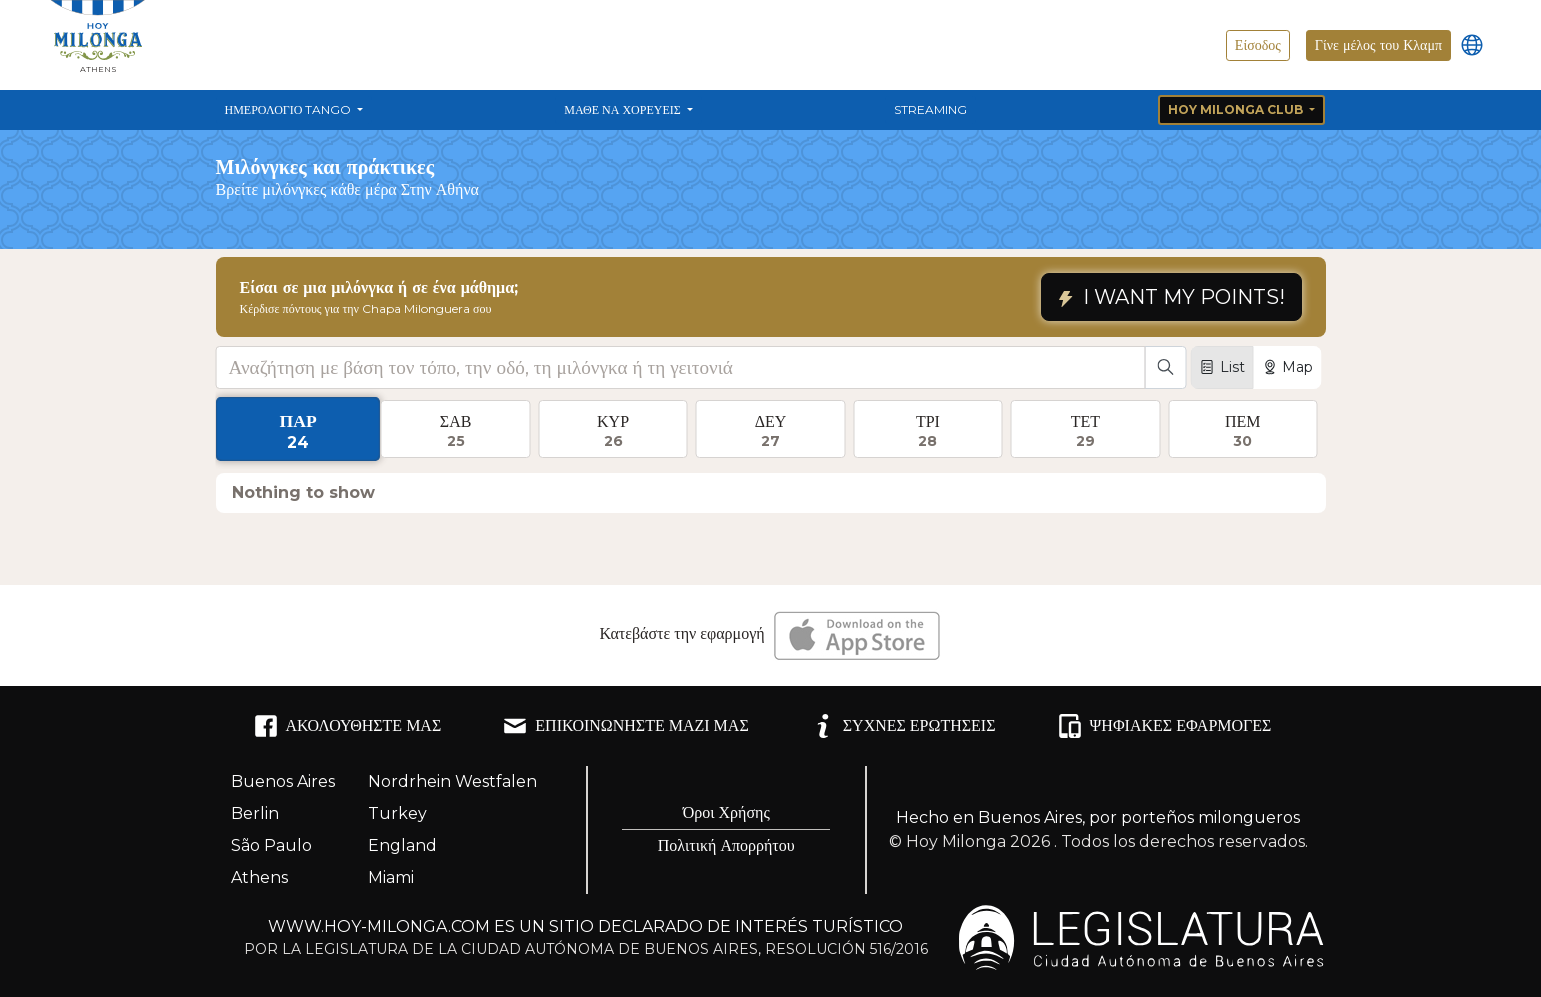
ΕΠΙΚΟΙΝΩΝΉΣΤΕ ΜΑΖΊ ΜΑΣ (625, 726)
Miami (391, 877)
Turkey (397, 813)
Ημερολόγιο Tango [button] (290, 109)
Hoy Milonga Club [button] (1237, 109)
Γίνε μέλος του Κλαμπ (1378, 45)
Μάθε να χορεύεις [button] (623, 109)
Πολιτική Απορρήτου (726, 845)
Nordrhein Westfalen (452, 781)
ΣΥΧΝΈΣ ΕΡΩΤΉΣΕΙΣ (903, 726)
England (402, 845)
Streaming (930, 109)
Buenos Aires (283, 781)
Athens (259, 877)
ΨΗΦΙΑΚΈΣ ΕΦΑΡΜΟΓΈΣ (1165, 726)
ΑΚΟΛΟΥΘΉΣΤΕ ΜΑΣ (348, 726)
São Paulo (271, 845)
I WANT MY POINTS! (1171, 297)
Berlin (255, 813)
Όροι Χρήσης (726, 812)
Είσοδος (1258, 45)
